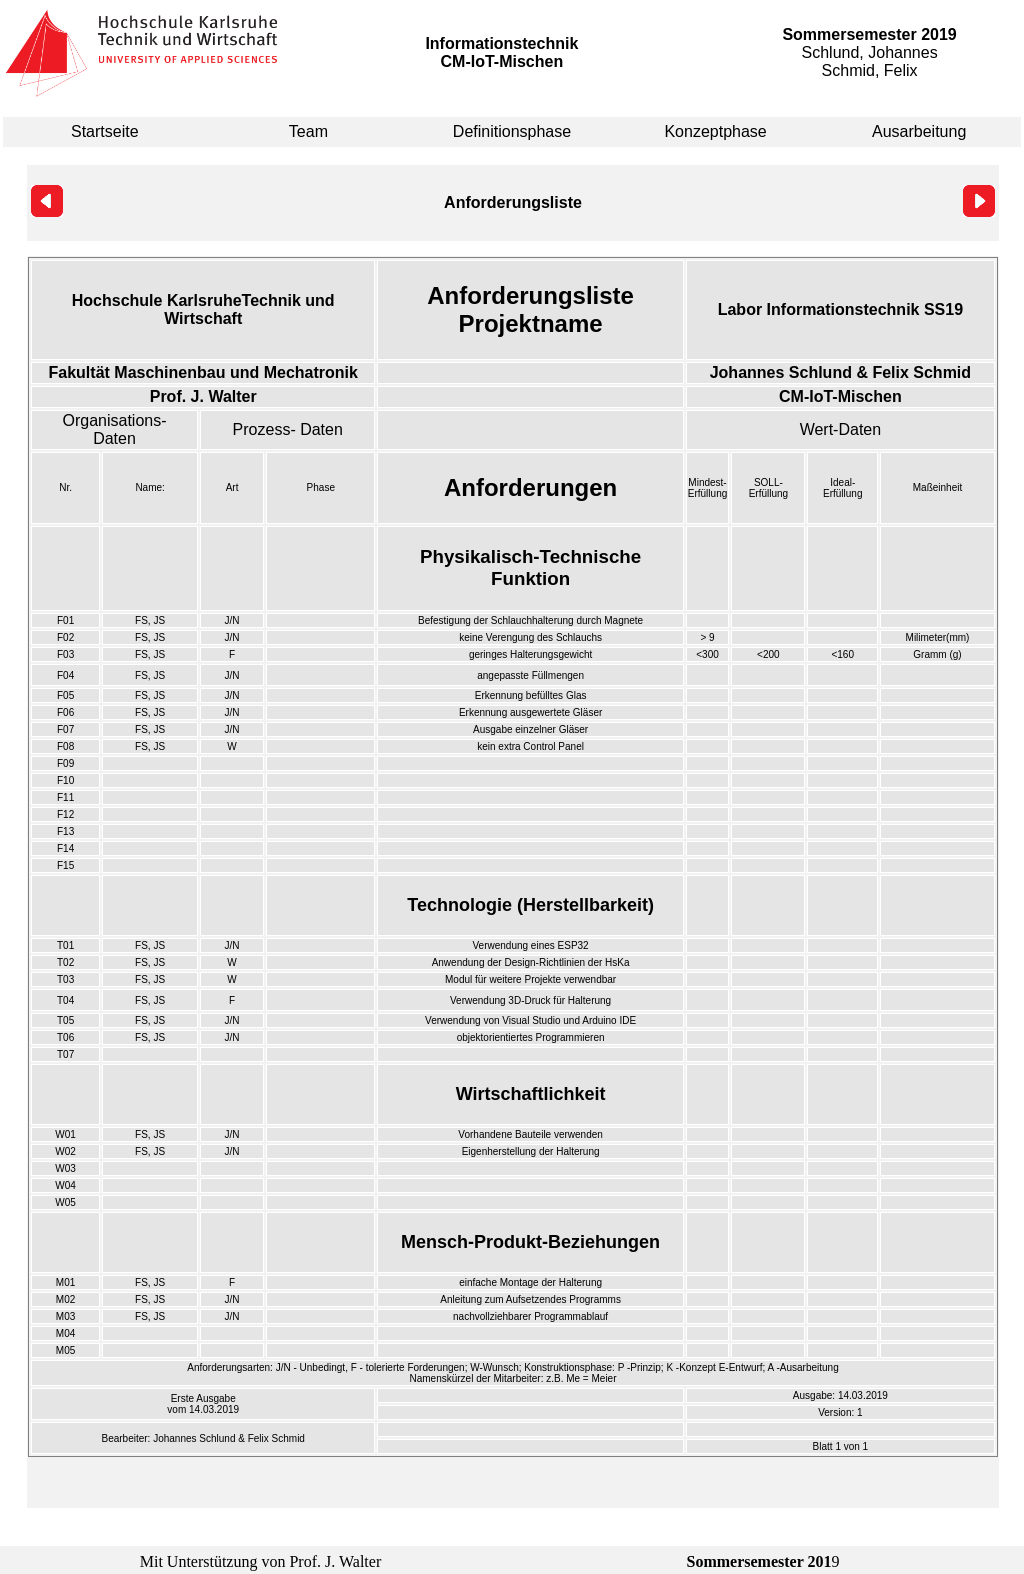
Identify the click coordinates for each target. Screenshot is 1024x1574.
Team (308, 131)
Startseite (105, 131)
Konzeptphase (715, 131)
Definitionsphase (512, 131)
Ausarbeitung (919, 131)
